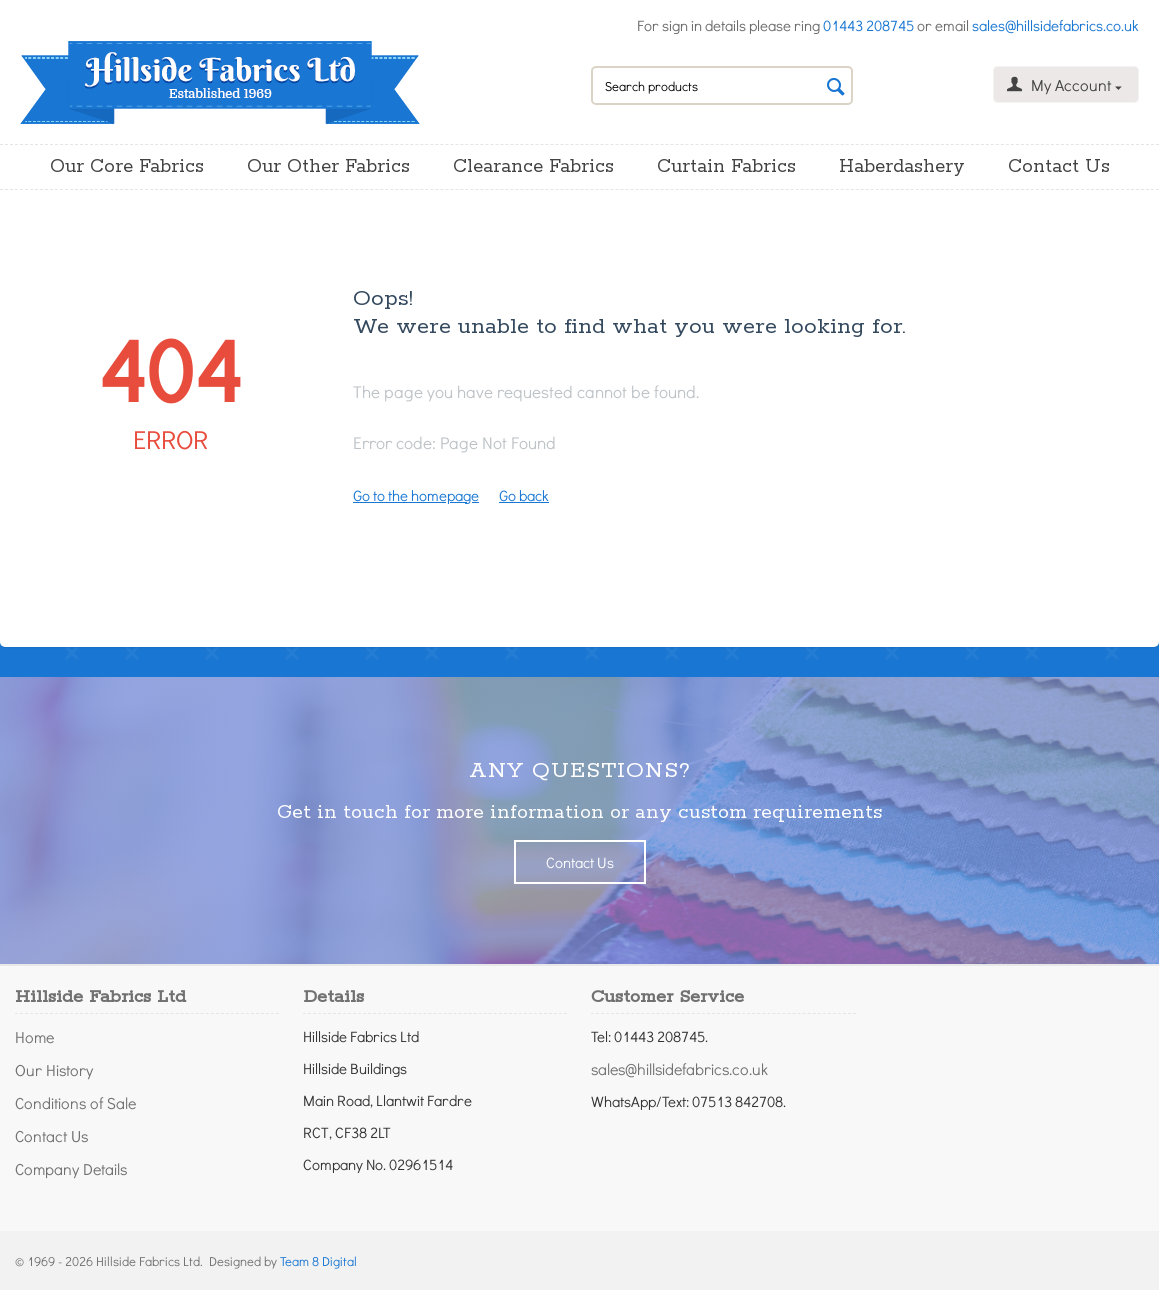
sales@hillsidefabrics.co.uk (1055, 25)
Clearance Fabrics (533, 167)
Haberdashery (902, 167)
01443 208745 (868, 25)
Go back (524, 495)
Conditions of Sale (75, 1102)
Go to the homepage (416, 495)
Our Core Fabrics (127, 167)
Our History (54, 1069)
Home (34, 1036)
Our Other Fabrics (328, 167)
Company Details (71, 1168)
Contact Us (1059, 167)
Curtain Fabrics (726, 167)
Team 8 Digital (318, 1260)
